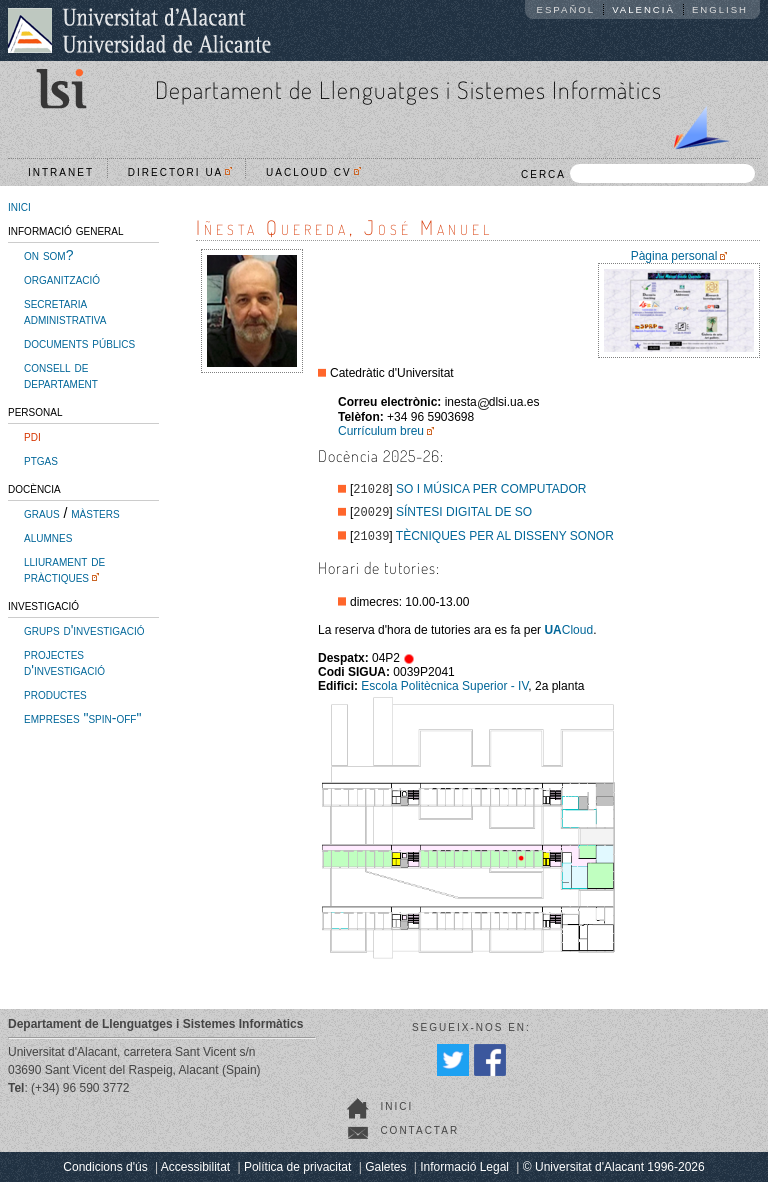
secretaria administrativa (65, 311)
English (720, 9)
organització (62, 279)
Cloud (568, 636)
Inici (396, 1112)
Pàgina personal (674, 256)
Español (566, 9)
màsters (95, 513)
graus (42, 513)
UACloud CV (313, 172)
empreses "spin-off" (82, 718)
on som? (48, 255)
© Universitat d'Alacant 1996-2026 (614, 1173)
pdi (32, 436)
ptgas (41, 460)
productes (55, 694)
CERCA (638, 173)
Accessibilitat (195, 1173)
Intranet (61, 172)
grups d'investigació (84, 630)
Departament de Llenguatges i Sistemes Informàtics (408, 89)
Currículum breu (381, 431)
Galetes (385, 1173)
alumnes (48, 537)
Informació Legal (464, 1173)
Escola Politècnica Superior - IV (444, 692)
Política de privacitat (297, 1173)
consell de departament (61, 375)
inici (19, 206)
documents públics (79, 343)
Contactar (419, 1136)
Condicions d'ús (105, 1173)
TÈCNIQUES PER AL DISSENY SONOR (505, 542)
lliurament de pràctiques (64, 569)
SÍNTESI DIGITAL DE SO (464, 516)
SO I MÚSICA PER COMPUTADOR (491, 491)
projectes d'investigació (64, 662)
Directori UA (180, 172)
